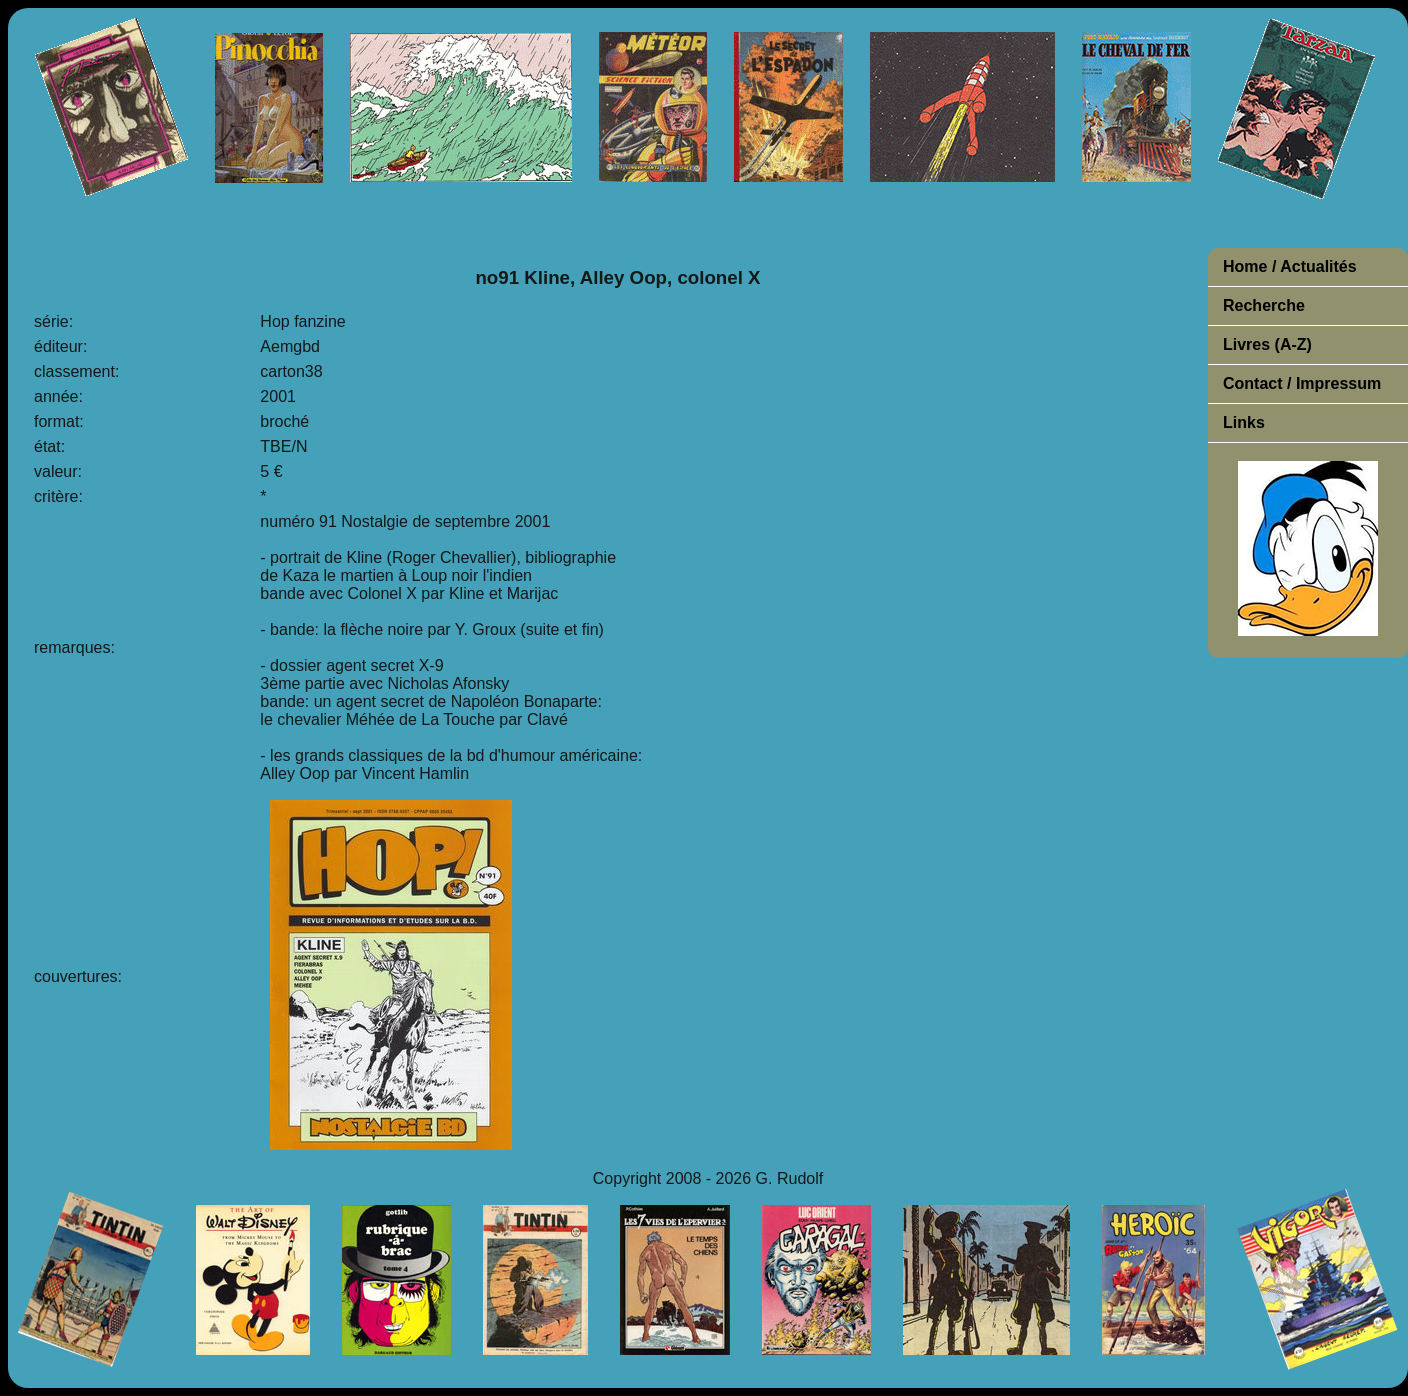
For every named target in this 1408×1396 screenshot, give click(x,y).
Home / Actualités (1290, 266)
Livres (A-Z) (1267, 344)
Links (1244, 422)
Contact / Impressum (1302, 383)
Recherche (1264, 305)
